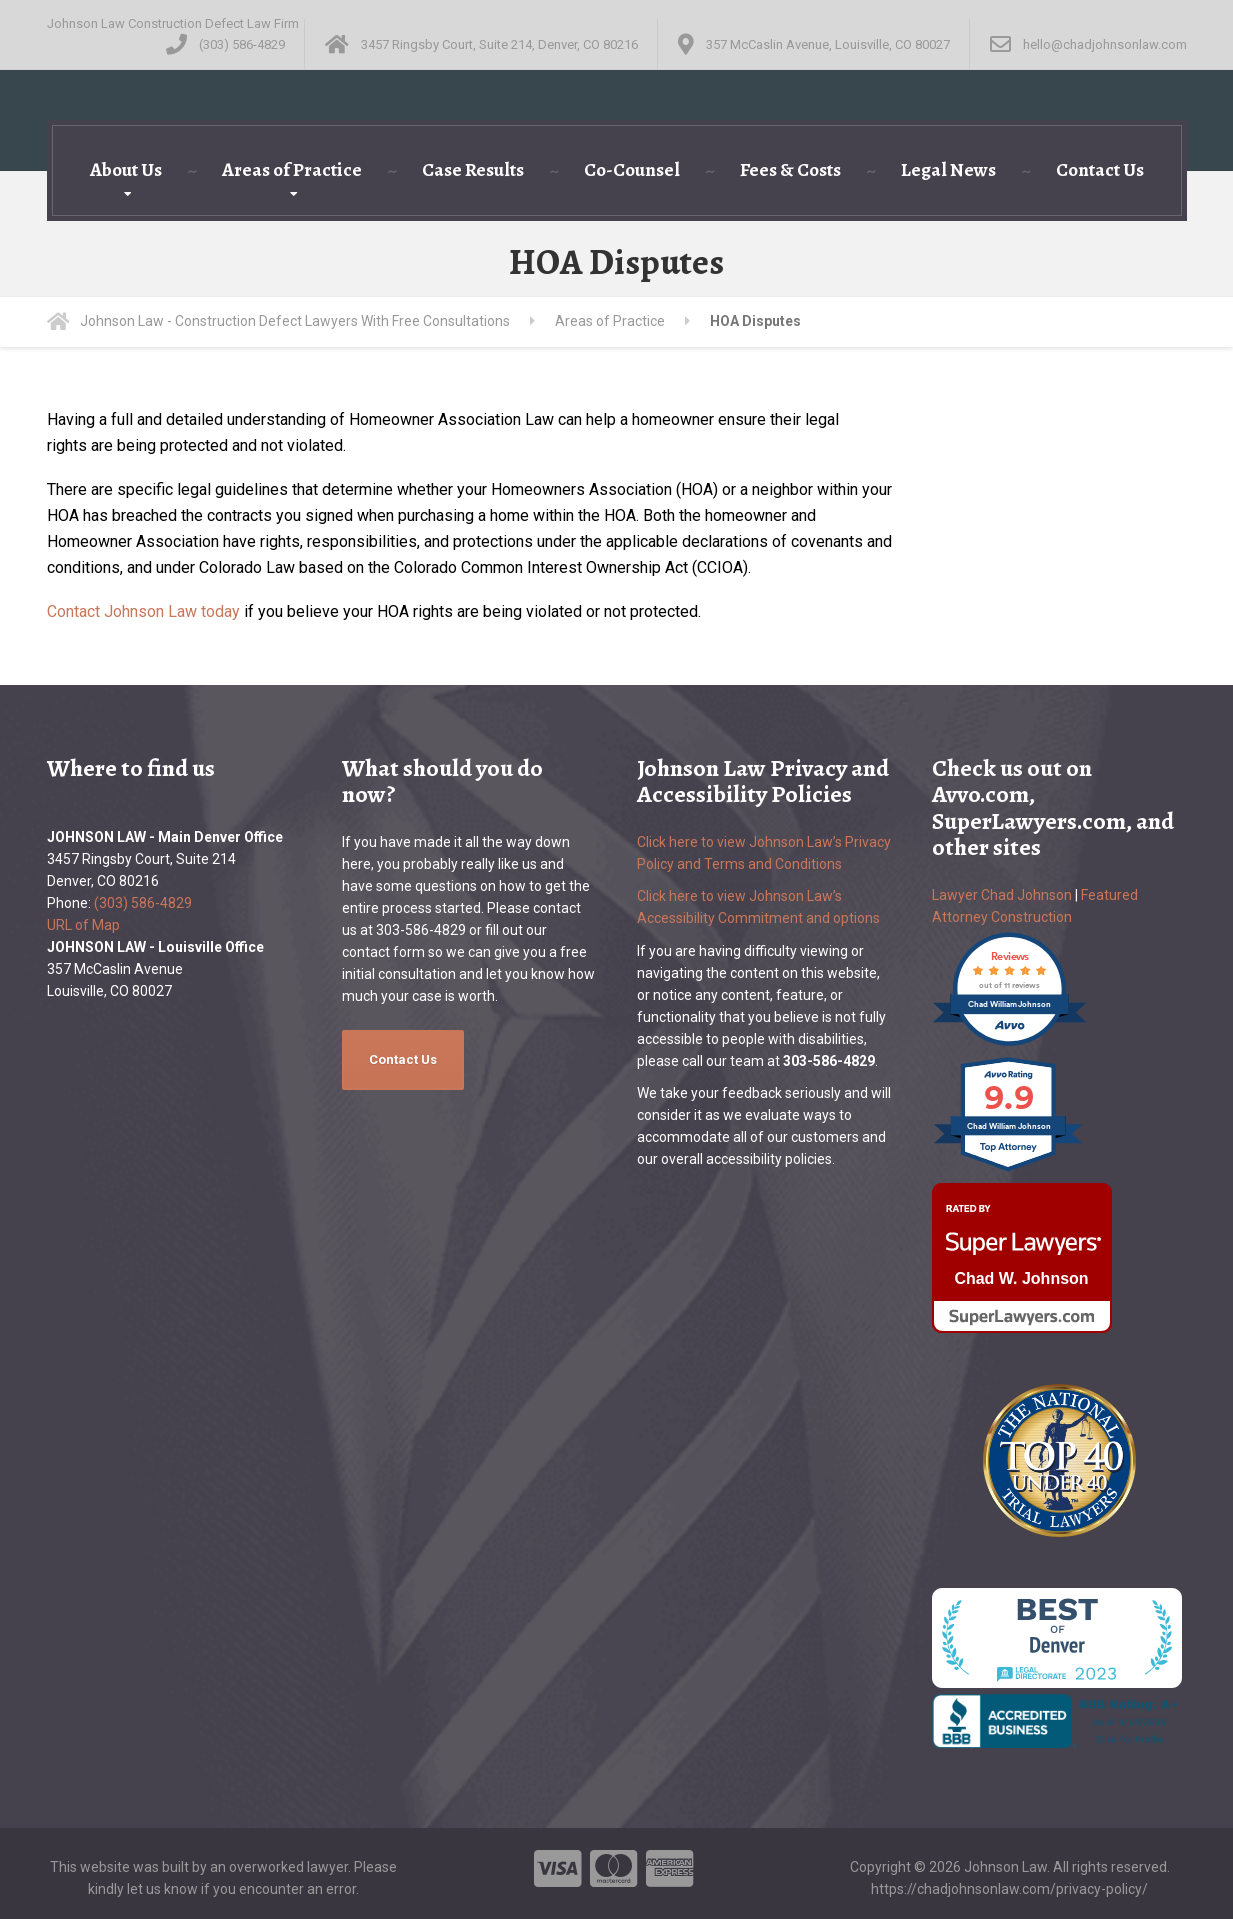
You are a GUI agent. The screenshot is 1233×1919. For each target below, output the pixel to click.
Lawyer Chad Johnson (1002, 895)
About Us (126, 170)
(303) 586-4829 (143, 903)
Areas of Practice (292, 170)
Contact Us (1100, 170)
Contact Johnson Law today (143, 611)
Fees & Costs (790, 170)
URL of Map (83, 925)
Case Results (473, 170)
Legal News (948, 170)
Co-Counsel (632, 170)
